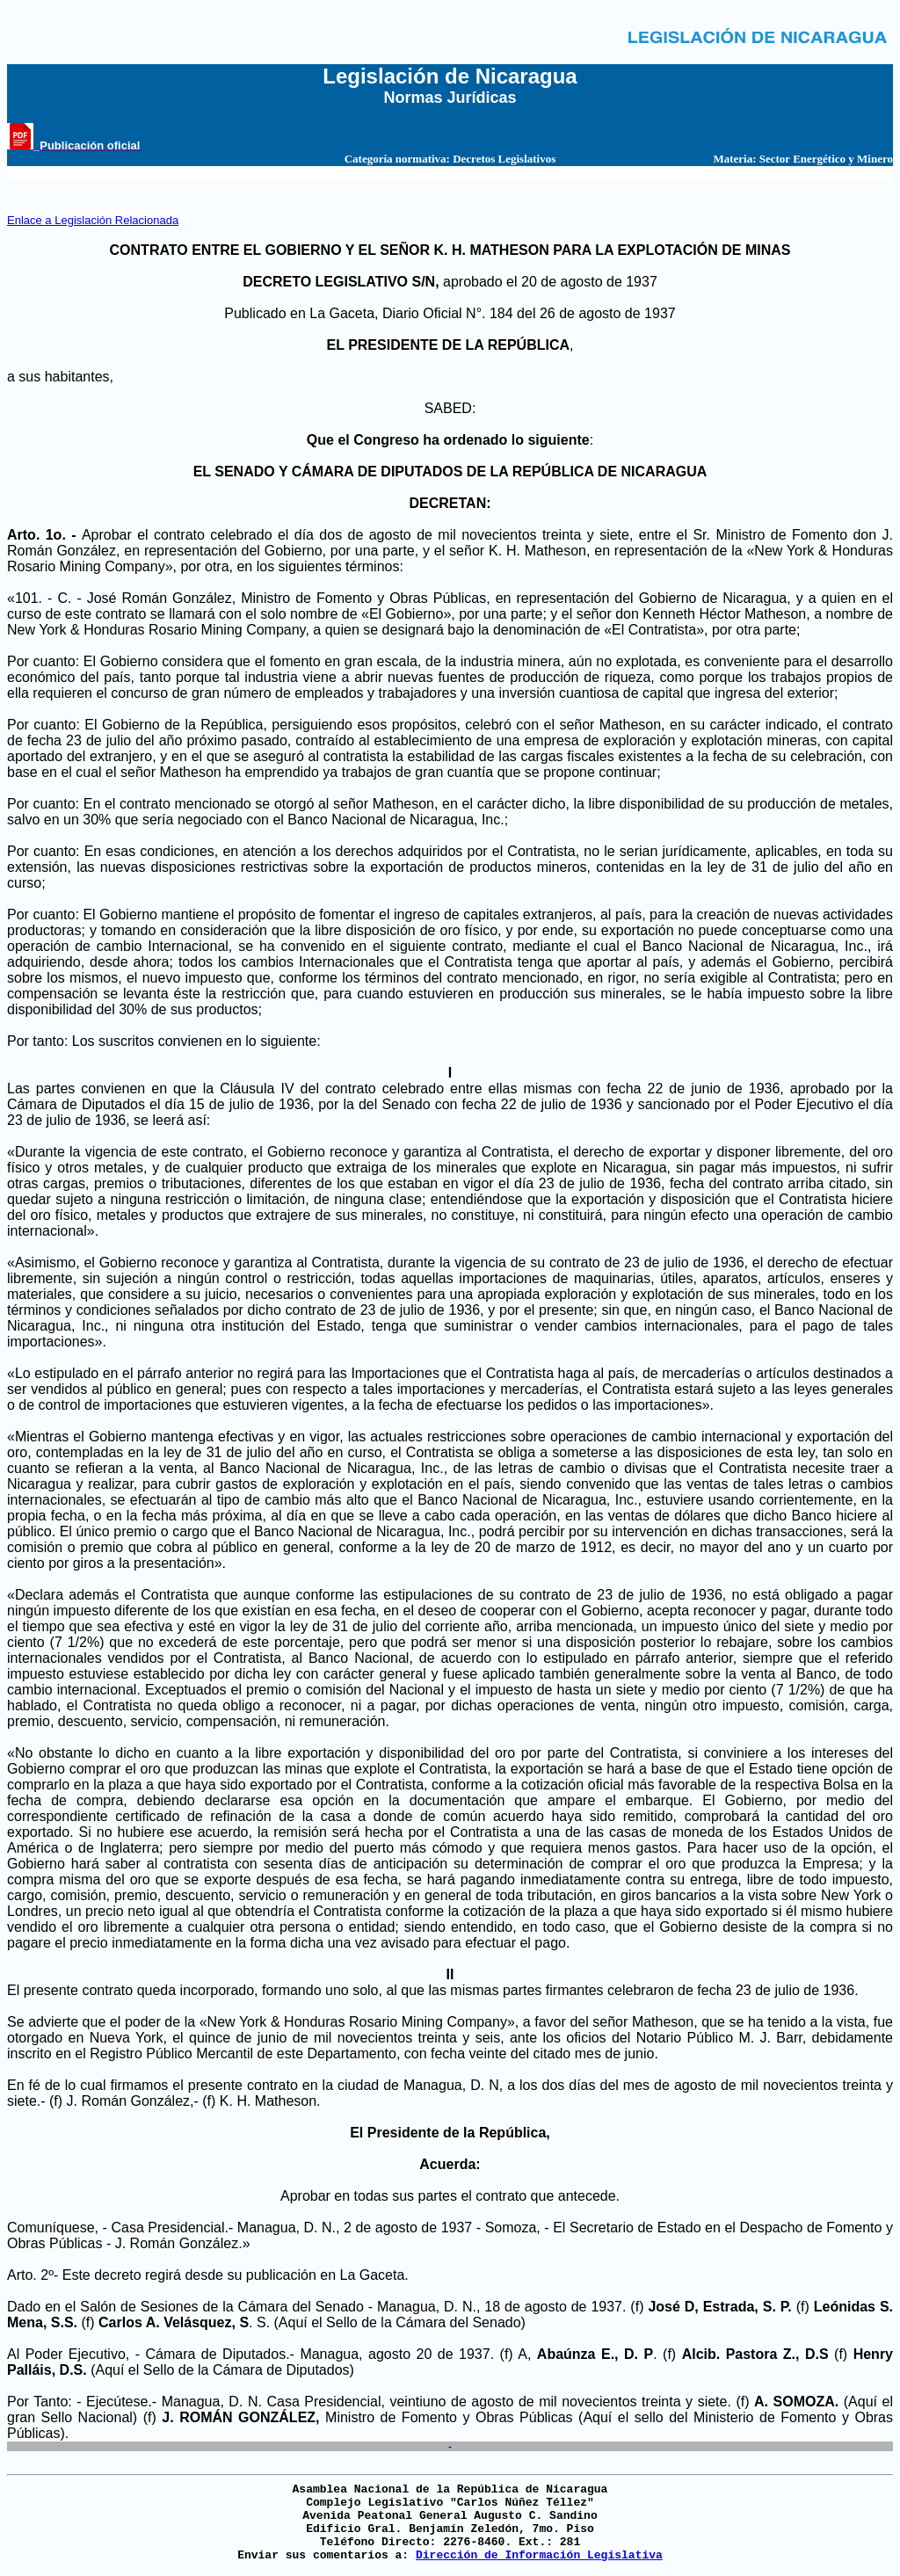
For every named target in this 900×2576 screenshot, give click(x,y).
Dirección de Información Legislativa (539, 2555)
